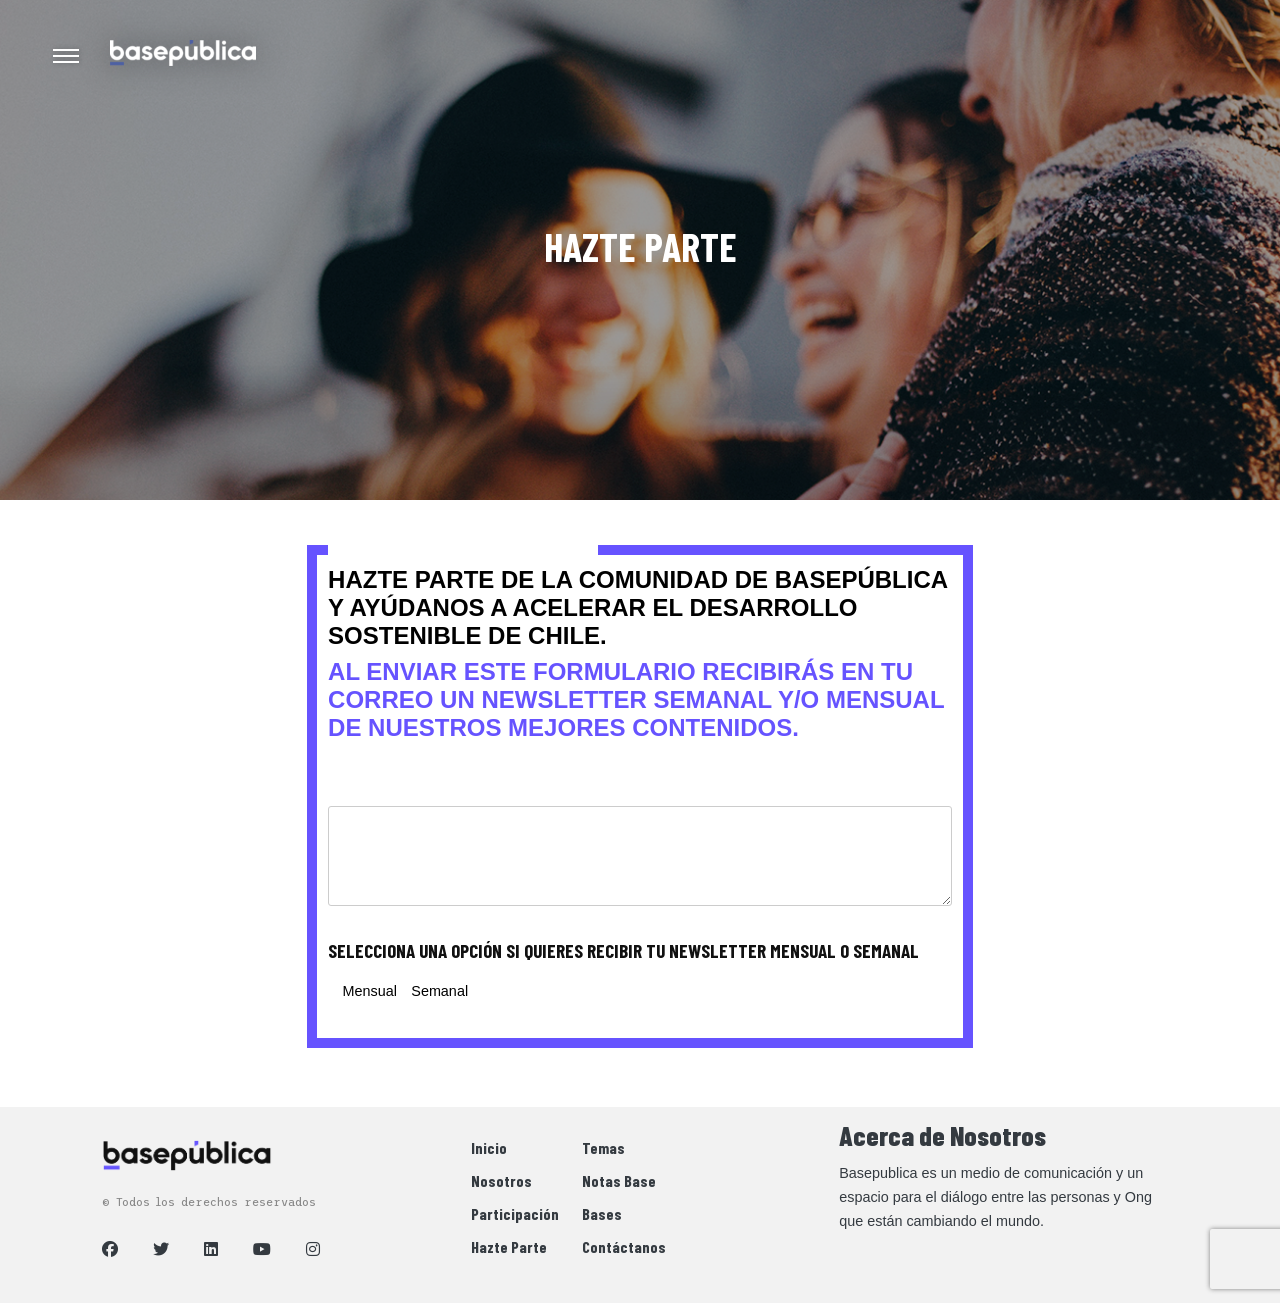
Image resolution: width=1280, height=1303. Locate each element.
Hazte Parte (509, 1246)
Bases (602, 1213)
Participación (515, 1213)
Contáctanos (624, 1246)
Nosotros (501, 1180)
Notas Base (619, 1180)
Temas (603, 1147)
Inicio (489, 1147)
